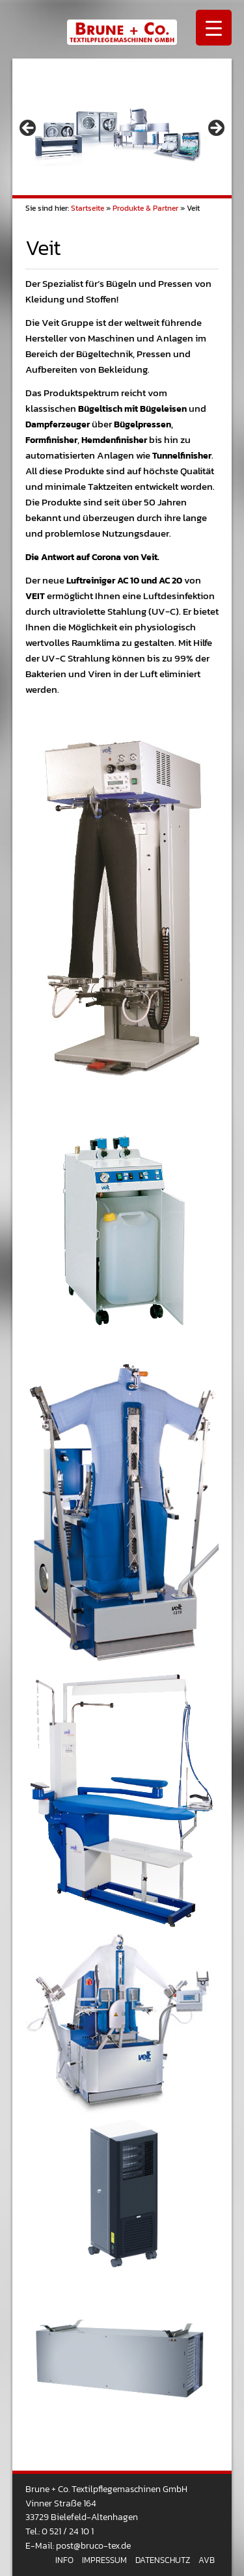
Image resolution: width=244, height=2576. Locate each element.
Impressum (104, 2560)
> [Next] (215, 129)
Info (64, 2560)
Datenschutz (162, 2560)
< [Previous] (28, 129)
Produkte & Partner (145, 208)
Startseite (87, 208)
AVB (206, 2560)
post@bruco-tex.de (93, 2545)
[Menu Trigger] (214, 28)
